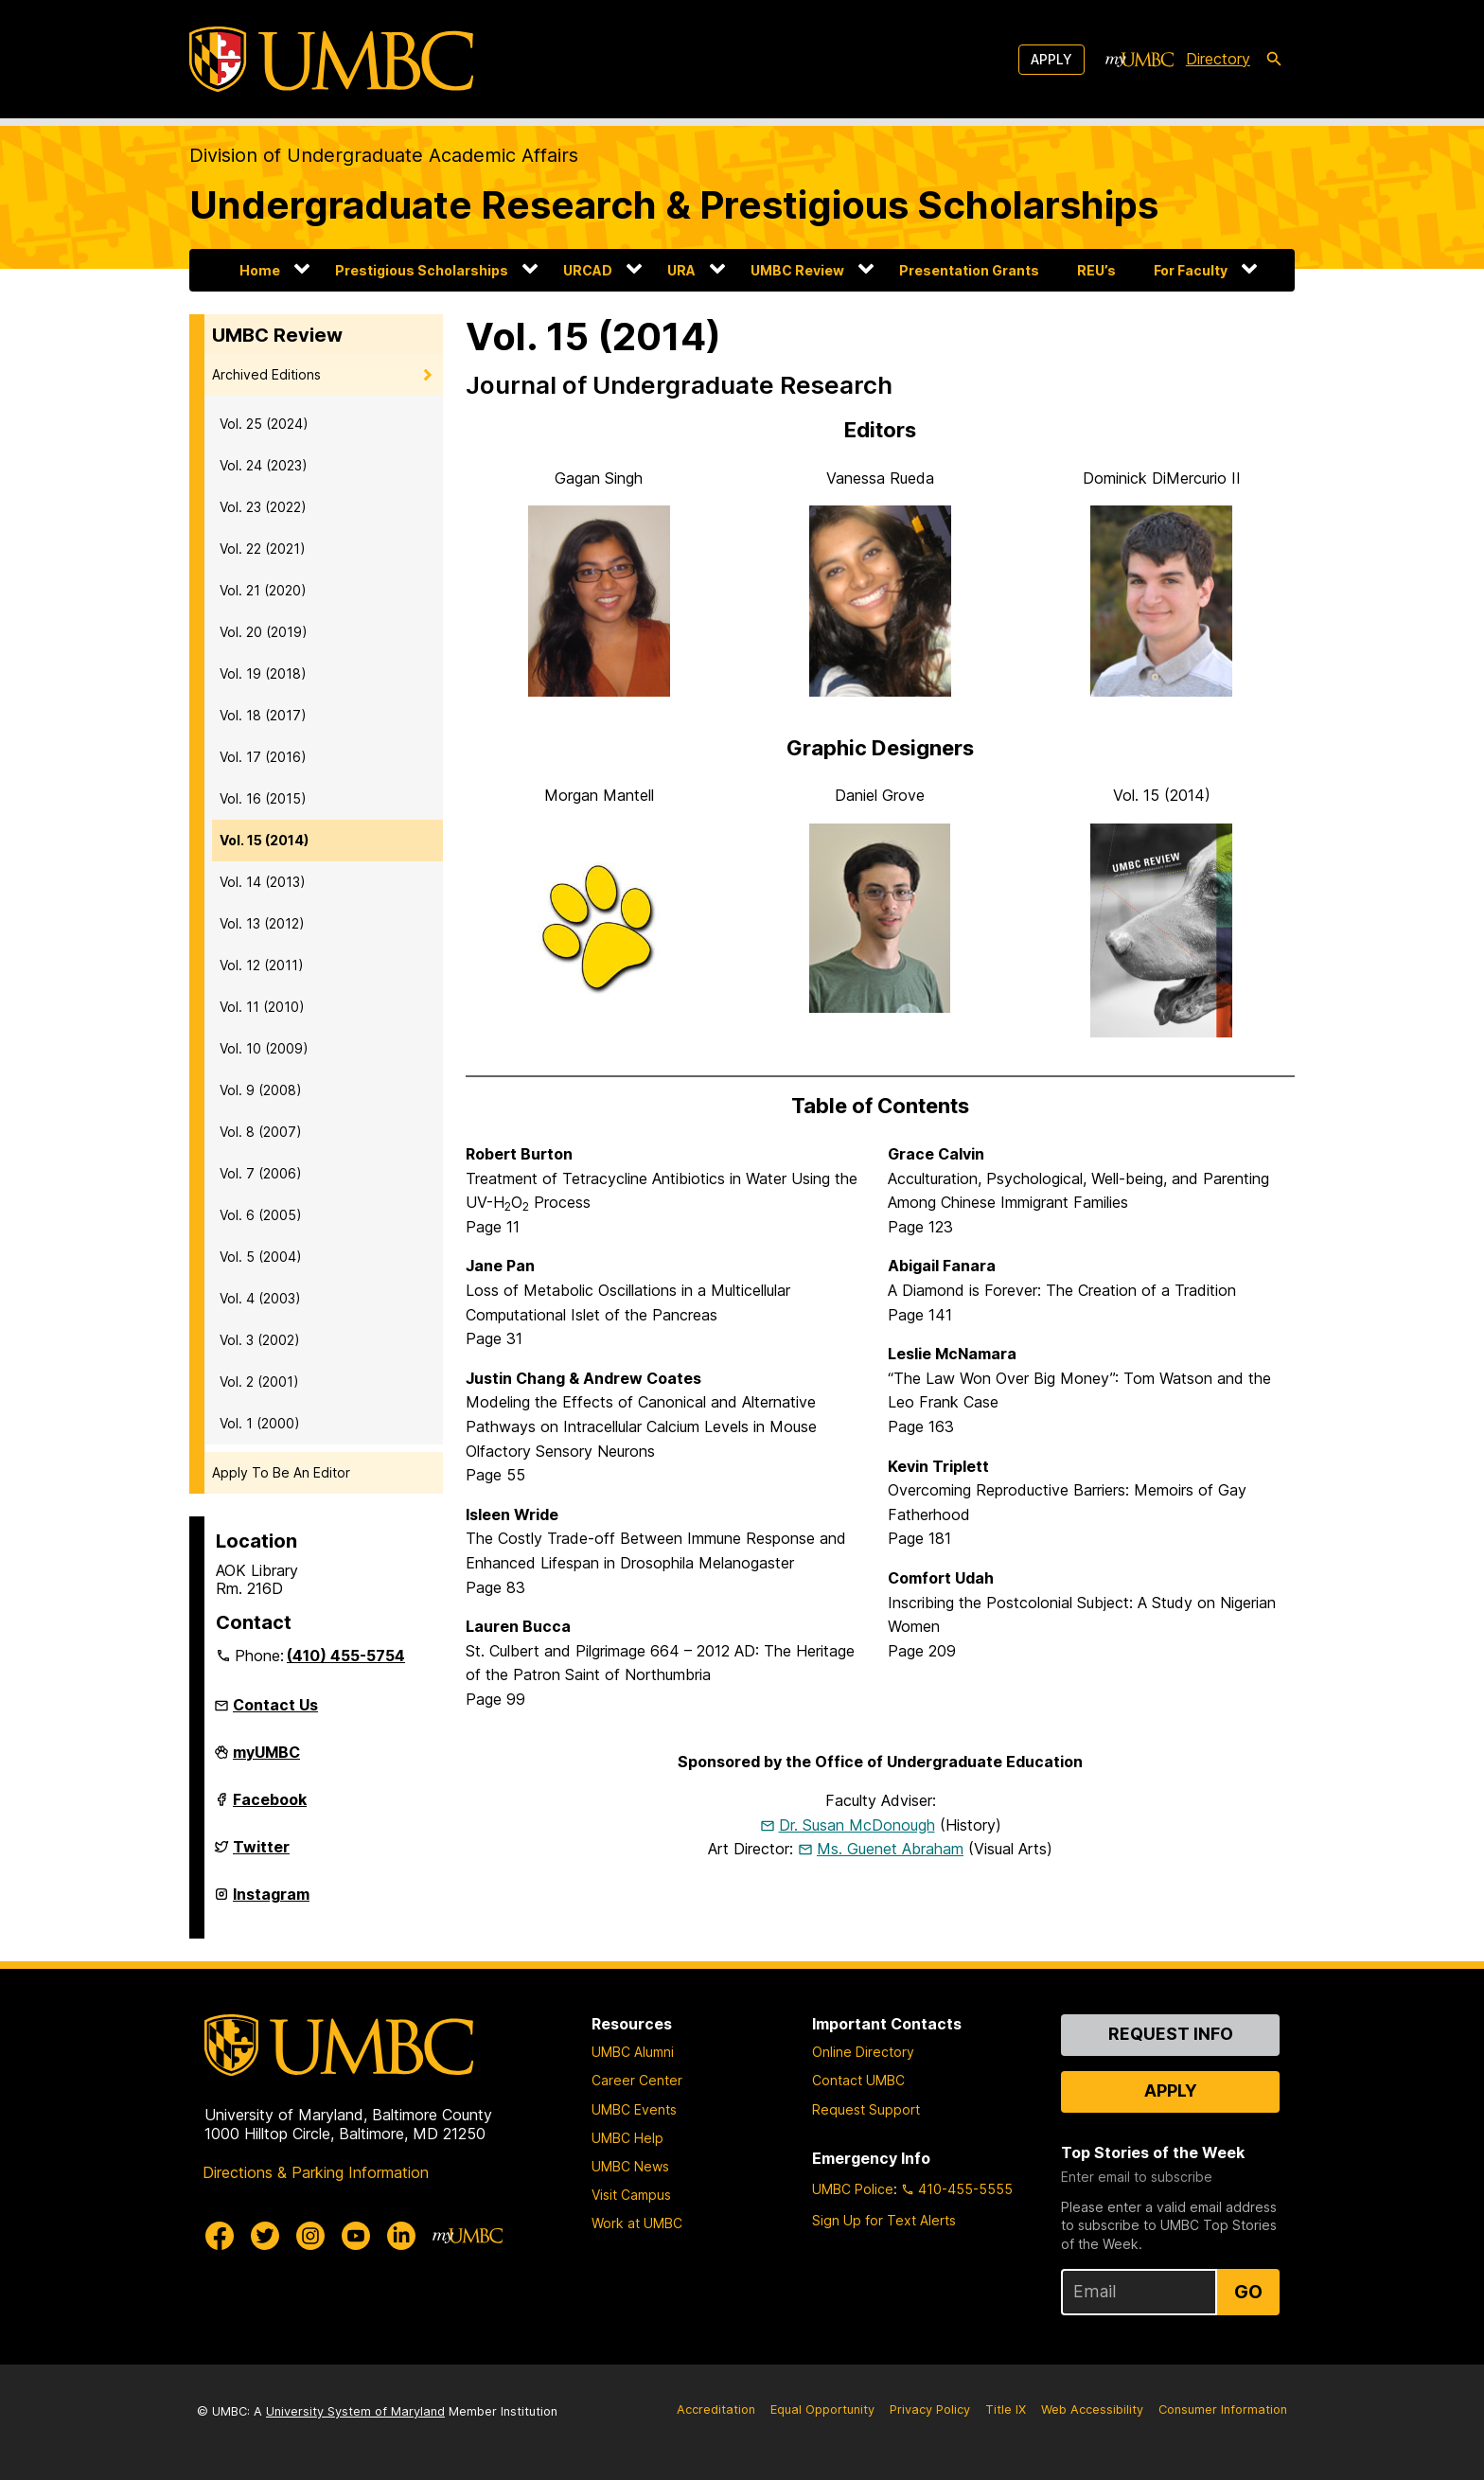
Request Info (1170, 2034)
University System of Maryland (355, 2411)
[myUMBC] (1139, 59)
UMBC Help (627, 2138)
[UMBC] (331, 59)
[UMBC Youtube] (356, 2236)
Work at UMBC (637, 2223)
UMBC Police (852, 2189)
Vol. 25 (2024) (264, 424)
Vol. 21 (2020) (263, 590)
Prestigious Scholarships (421, 270)
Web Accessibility (1092, 2409)
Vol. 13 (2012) (262, 923)
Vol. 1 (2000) (260, 1423)
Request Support (866, 2109)
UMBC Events (634, 2109)
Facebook (270, 1807)
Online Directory (863, 2052)
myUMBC (266, 1760)
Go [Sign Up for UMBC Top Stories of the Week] (1248, 2291)
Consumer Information (1222, 2409)
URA (681, 270)
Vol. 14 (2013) (263, 882)
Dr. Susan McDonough (857, 1825)
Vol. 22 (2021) (263, 548)
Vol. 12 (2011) (262, 965)
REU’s (1096, 270)
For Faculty (1191, 270)
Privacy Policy (930, 2409)
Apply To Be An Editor (281, 1472)
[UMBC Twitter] (265, 2236)
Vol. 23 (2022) (263, 507)
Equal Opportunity (822, 2409)
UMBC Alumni (633, 2052)
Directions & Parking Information (316, 2172)
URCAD (587, 270)
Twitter (261, 1854)
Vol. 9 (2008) (261, 1090)
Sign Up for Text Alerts (884, 2220)
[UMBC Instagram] (310, 2236)
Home (259, 270)
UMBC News (630, 2166)
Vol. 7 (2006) (261, 1173)
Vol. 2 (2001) (259, 1381)
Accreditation (716, 2409)
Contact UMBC (858, 2080)
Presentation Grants (969, 270)
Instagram (271, 1902)
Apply (1051, 59)
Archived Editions (266, 374)
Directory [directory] (1218, 58)
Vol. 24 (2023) (264, 465)
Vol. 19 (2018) (263, 673)
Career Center (637, 2080)
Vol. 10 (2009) (264, 1048)
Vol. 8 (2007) (261, 1132)
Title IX (1005, 2409)
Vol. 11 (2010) (262, 1007)
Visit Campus (631, 2195)
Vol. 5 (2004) (261, 1257)
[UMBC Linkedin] (401, 2236)
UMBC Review (797, 270)
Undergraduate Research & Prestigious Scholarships (673, 205)
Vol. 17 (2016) (263, 757)
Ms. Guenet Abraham (890, 1848)
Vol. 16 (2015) (263, 798)
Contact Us (275, 1704)
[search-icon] (1274, 59)
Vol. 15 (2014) (264, 840)
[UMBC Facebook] (219, 2236)
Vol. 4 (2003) (260, 1298)
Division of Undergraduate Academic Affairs (383, 155)
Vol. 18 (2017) (263, 715)
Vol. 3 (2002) (260, 1340)
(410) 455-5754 (346, 1655)
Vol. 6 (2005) (261, 1215)
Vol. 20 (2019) (264, 632)
